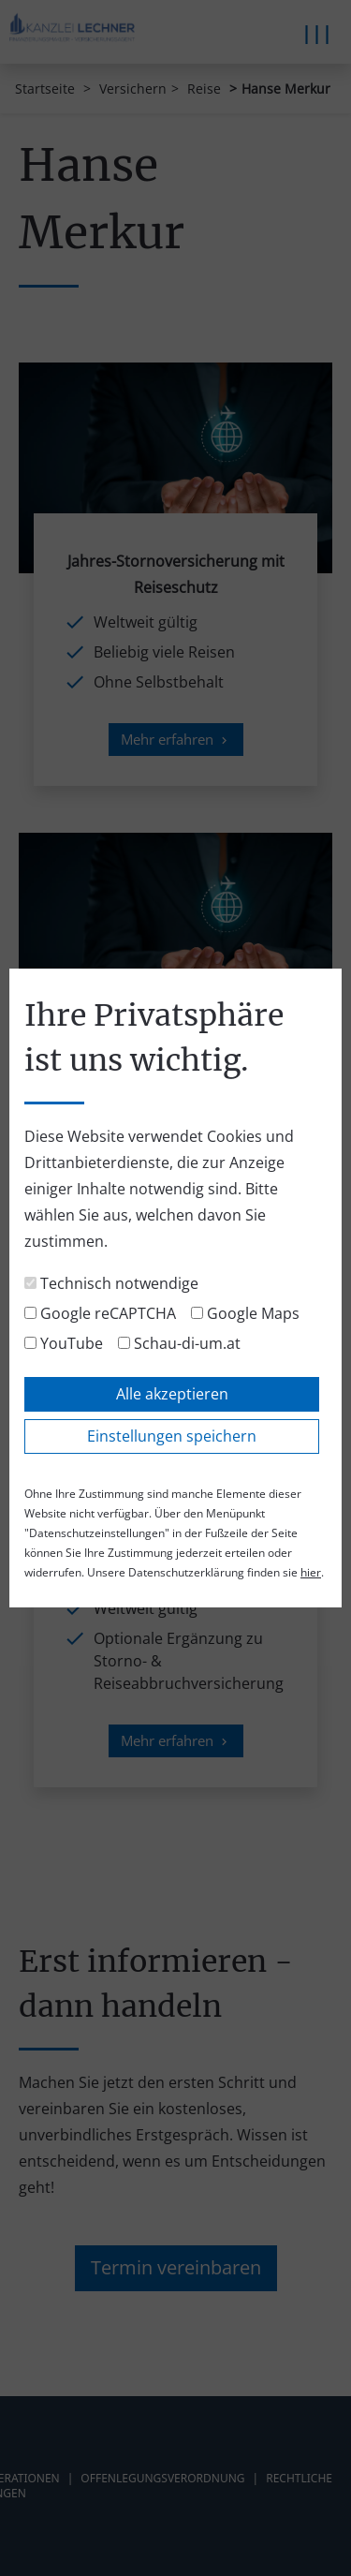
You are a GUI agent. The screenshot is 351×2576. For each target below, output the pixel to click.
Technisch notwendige (111, 1283)
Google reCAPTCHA (100, 1313)
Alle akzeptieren (172, 1394)
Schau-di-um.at (179, 1343)
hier (310, 1572)
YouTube (63, 1343)
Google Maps (245, 1313)
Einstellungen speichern (171, 1436)
